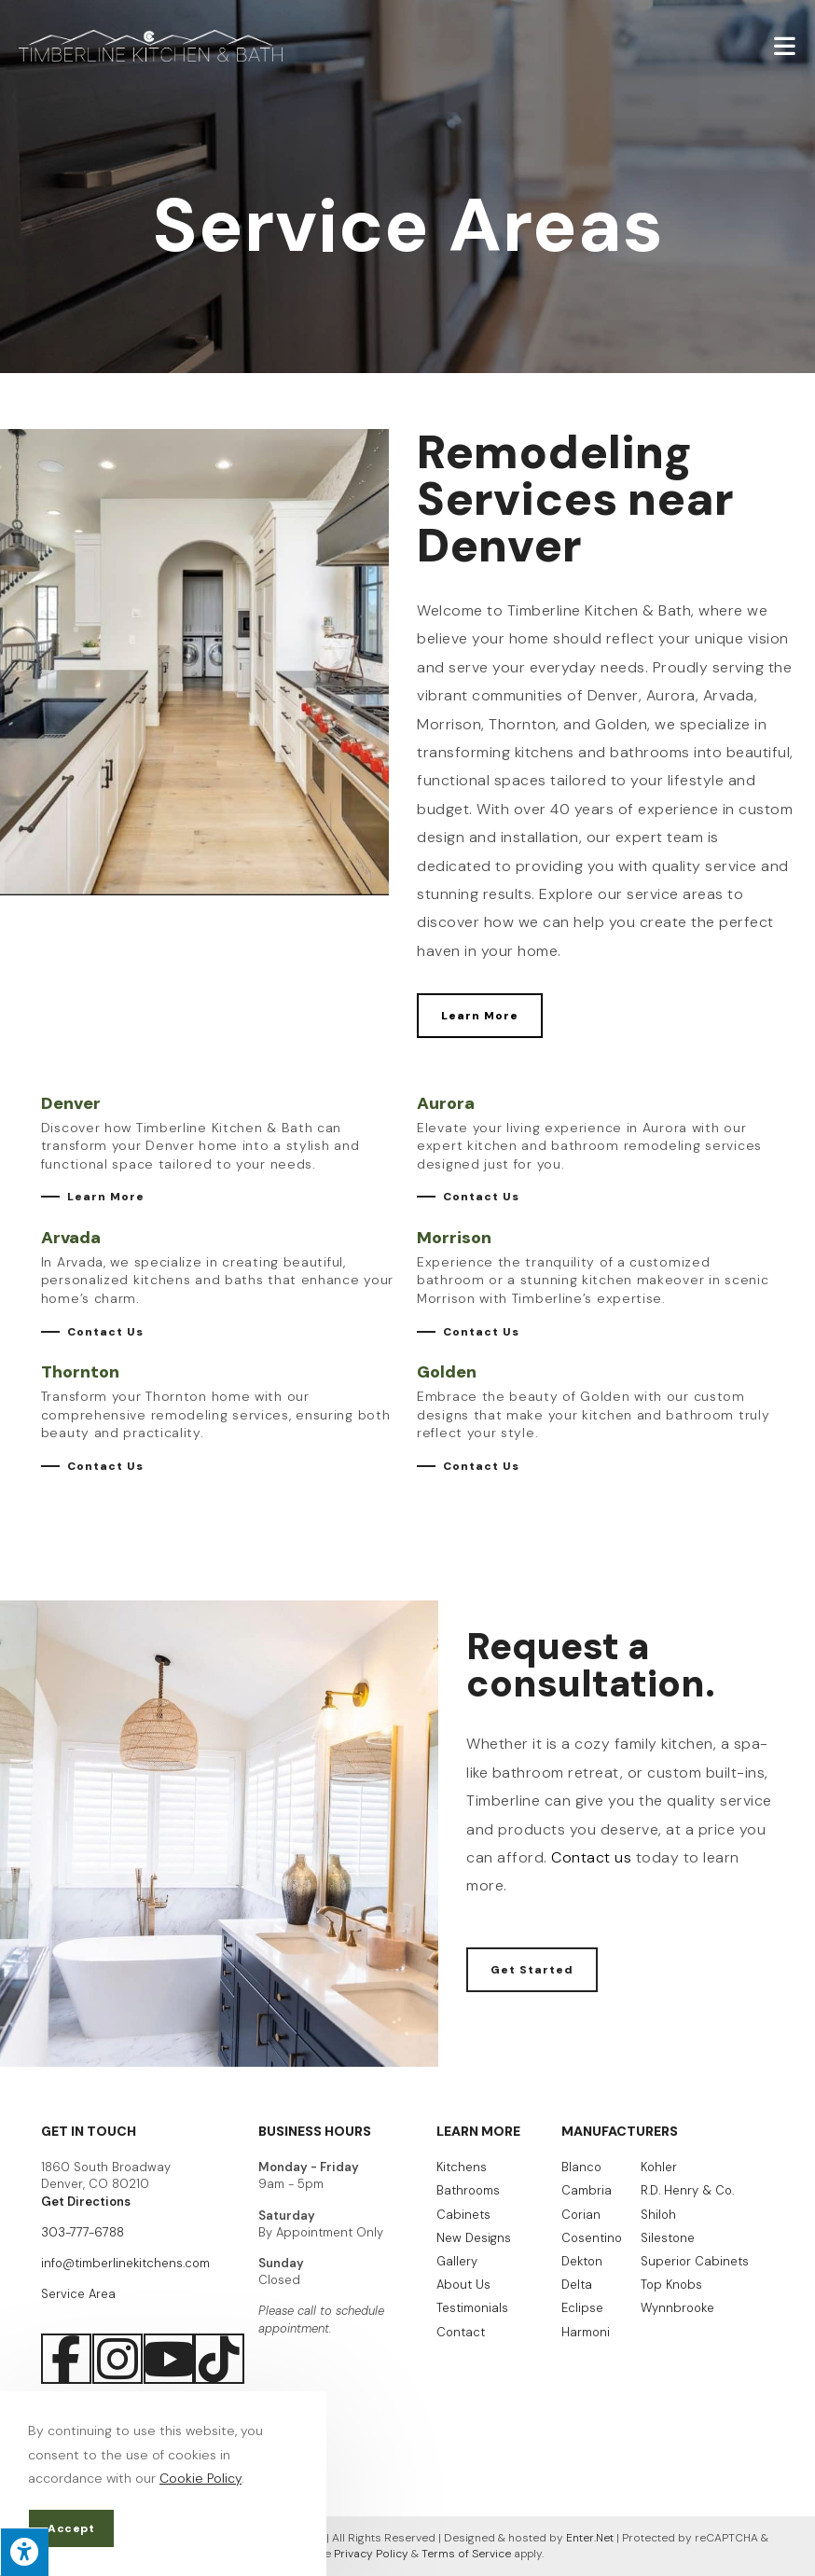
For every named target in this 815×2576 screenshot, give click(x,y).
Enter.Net (590, 2537)
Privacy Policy (371, 2553)
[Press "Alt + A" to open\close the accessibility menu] (24, 2552)
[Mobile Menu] (785, 45)
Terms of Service (466, 2553)
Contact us (591, 1857)
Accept (71, 2528)
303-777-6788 (82, 2232)
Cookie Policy (200, 2478)
